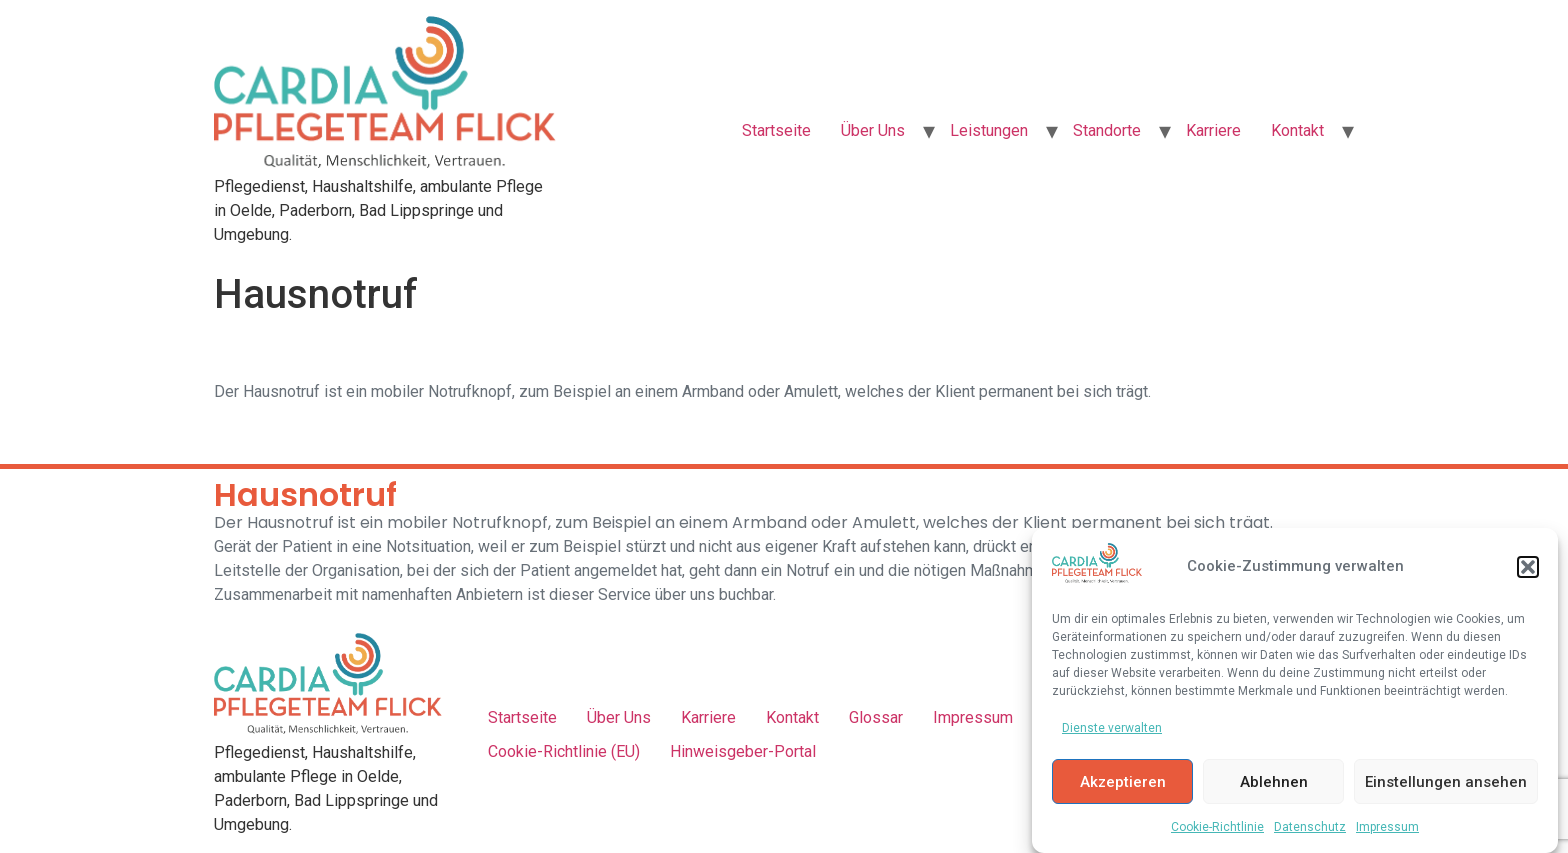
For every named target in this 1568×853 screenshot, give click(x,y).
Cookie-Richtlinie (1217, 828)
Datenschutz (1310, 828)
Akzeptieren (1123, 782)
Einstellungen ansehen (1446, 782)
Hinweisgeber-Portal (743, 751)
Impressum (1387, 828)
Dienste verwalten (1112, 729)
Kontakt (1297, 130)
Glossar (876, 717)
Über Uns (873, 130)
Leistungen (989, 130)
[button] (1528, 567)
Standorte (1107, 130)
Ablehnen (1274, 782)
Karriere (1213, 130)
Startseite (776, 130)
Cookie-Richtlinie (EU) (564, 751)
